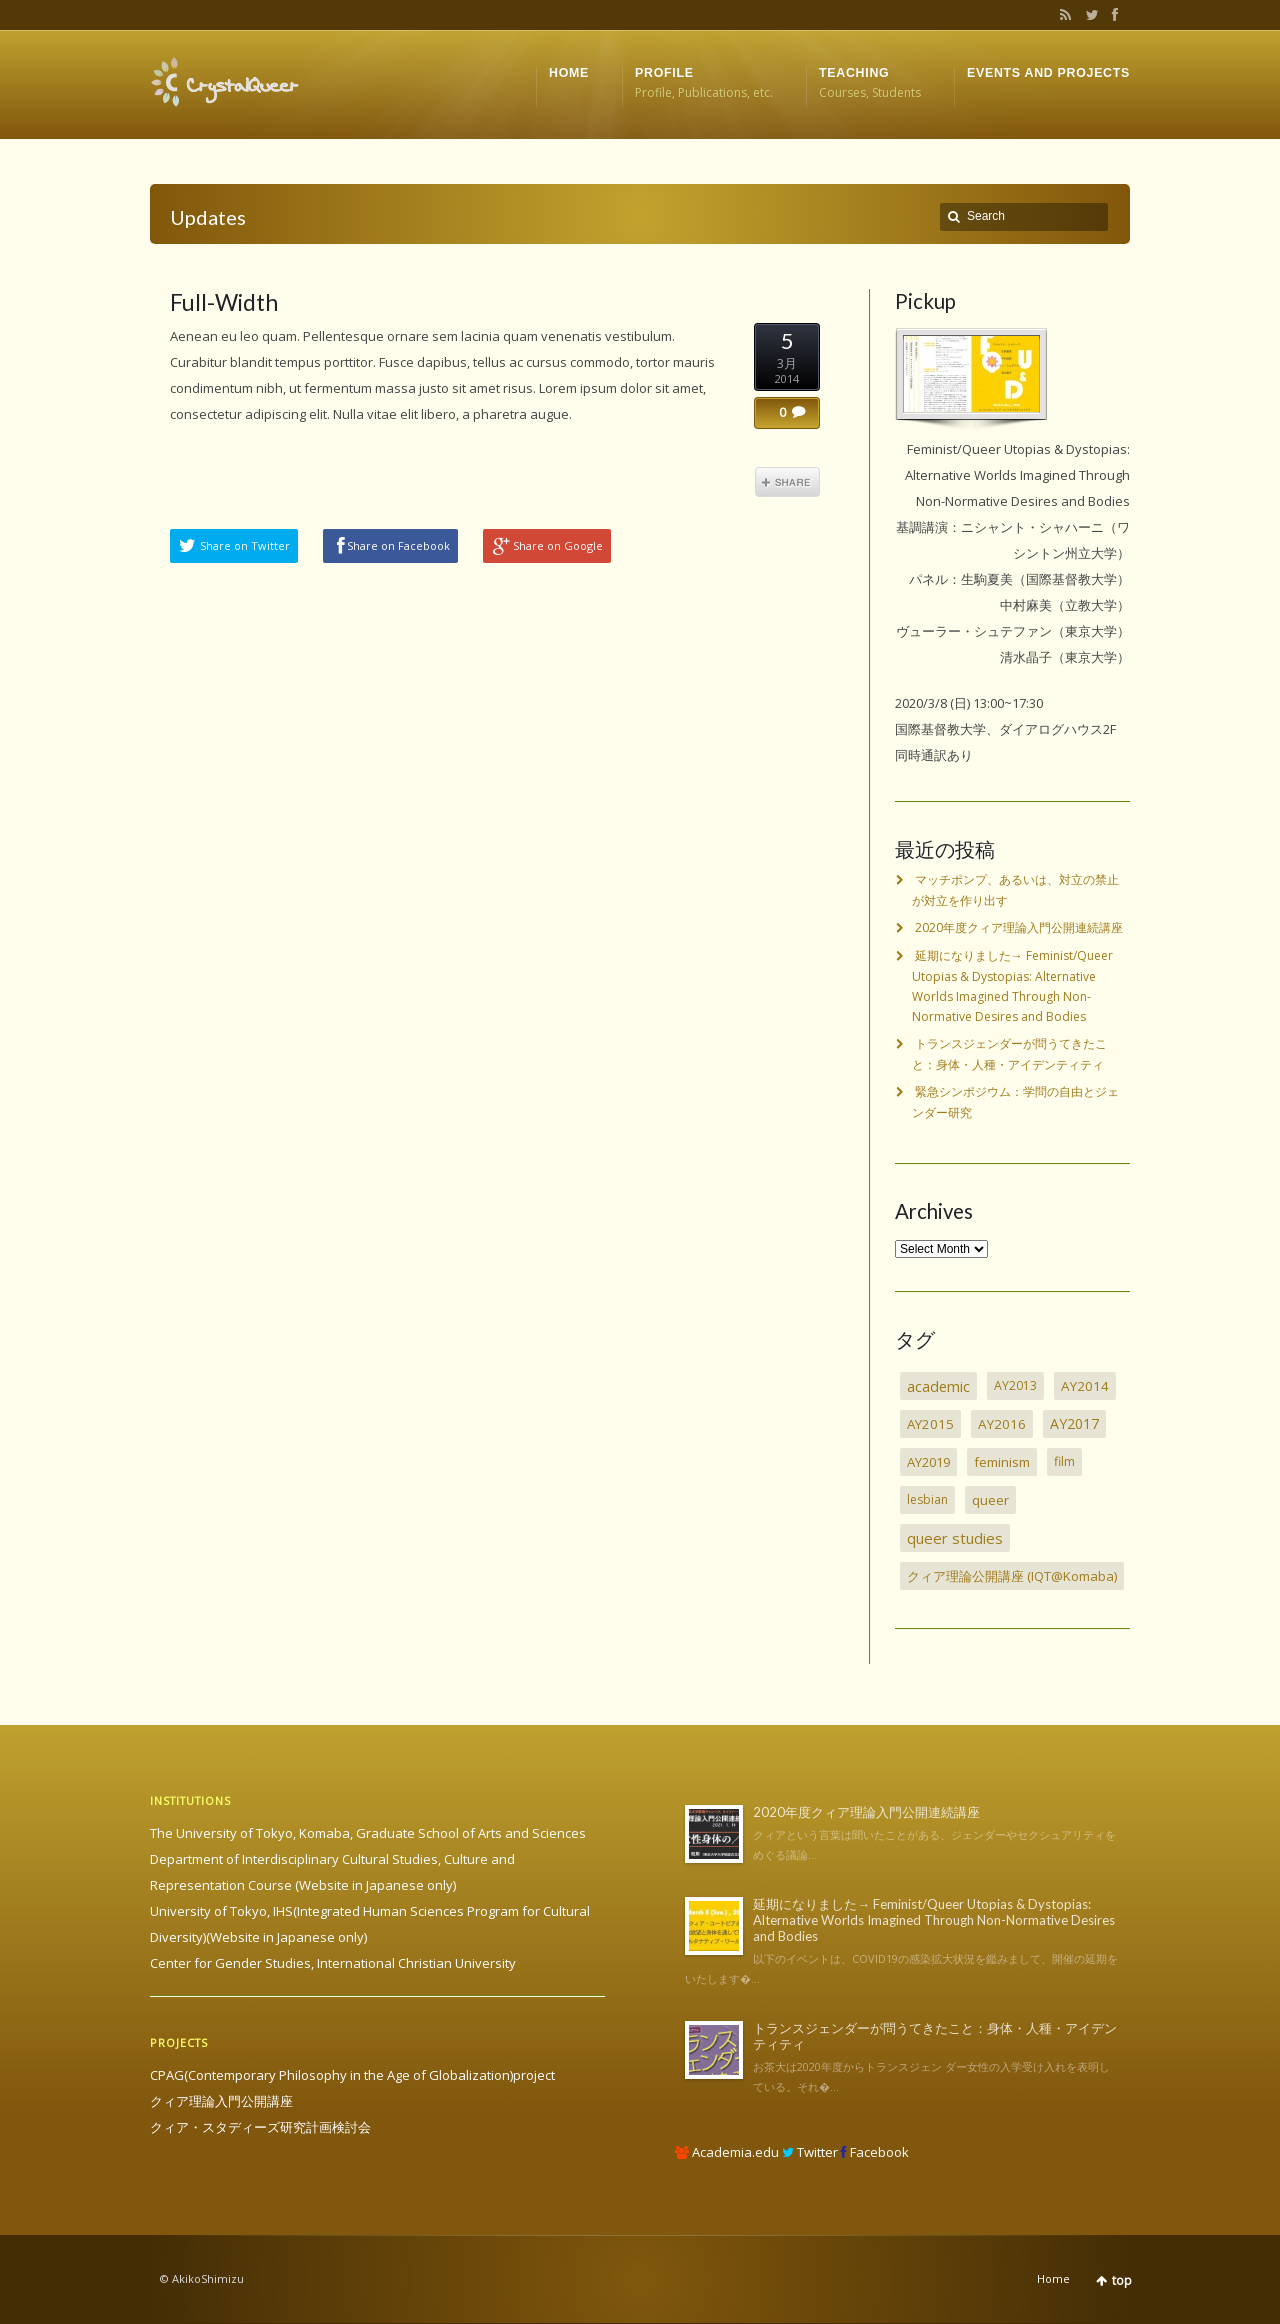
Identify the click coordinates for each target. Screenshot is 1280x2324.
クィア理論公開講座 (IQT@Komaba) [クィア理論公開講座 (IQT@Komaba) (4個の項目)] (1012, 1576)
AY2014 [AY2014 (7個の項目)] (1085, 1386)
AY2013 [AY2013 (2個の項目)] (1015, 1385)
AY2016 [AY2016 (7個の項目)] (1002, 1424)
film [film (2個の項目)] (1064, 1461)
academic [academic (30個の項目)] (938, 1386)
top (1122, 2280)
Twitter (1088, 15)
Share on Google (558, 545)
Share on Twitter (245, 545)
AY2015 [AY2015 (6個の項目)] (930, 1424)
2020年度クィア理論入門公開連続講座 (1019, 927)
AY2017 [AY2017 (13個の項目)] (1074, 1423)
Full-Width (224, 302)
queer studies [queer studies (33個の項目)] (955, 1538)
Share (787, 482)
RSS (1062, 15)
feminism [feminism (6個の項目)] (1002, 1462)
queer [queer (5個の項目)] (990, 1500)
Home (1053, 2278)
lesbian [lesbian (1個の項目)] (927, 1499)
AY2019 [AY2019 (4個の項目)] (928, 1462)
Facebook (1113, 15)
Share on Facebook (398, 545)
